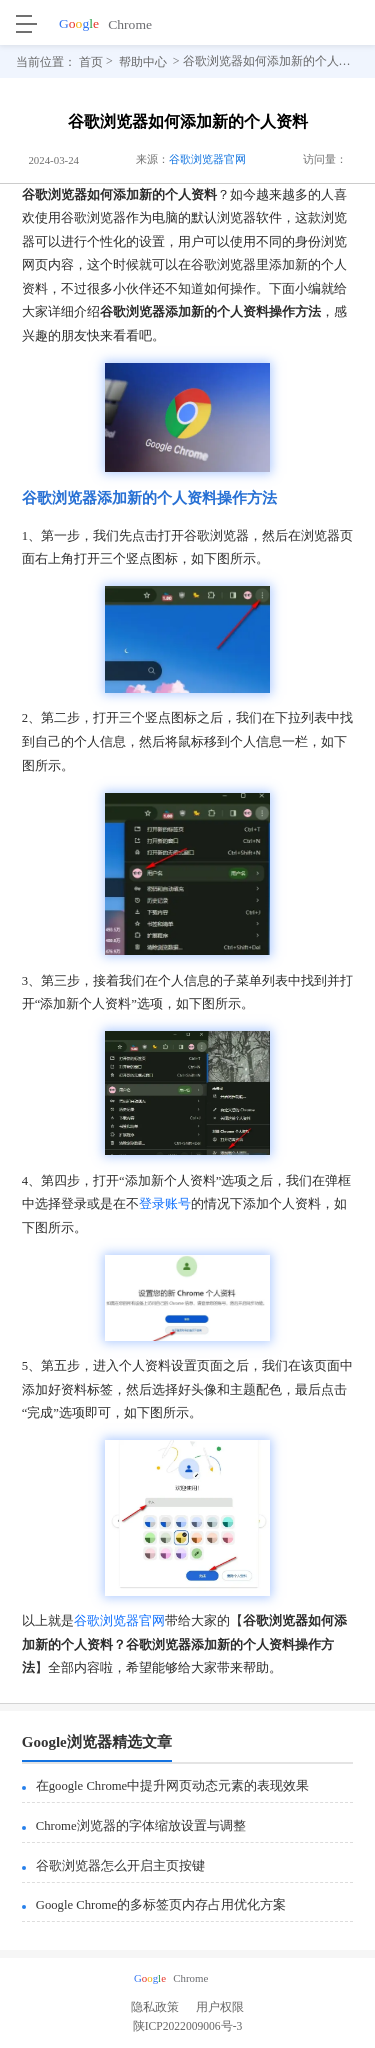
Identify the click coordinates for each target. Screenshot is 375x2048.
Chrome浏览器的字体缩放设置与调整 (141, 1826)
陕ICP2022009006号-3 (188, 2030)
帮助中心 (143, 61)
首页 (91, 61)
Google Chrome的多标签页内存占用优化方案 (161, 1905)
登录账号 (165, 1204)
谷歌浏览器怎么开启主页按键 (120, 1866)
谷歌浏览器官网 (207, 159)
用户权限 (220, 2007)
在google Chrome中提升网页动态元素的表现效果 (172, 1786)
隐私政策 (155, 2007)
